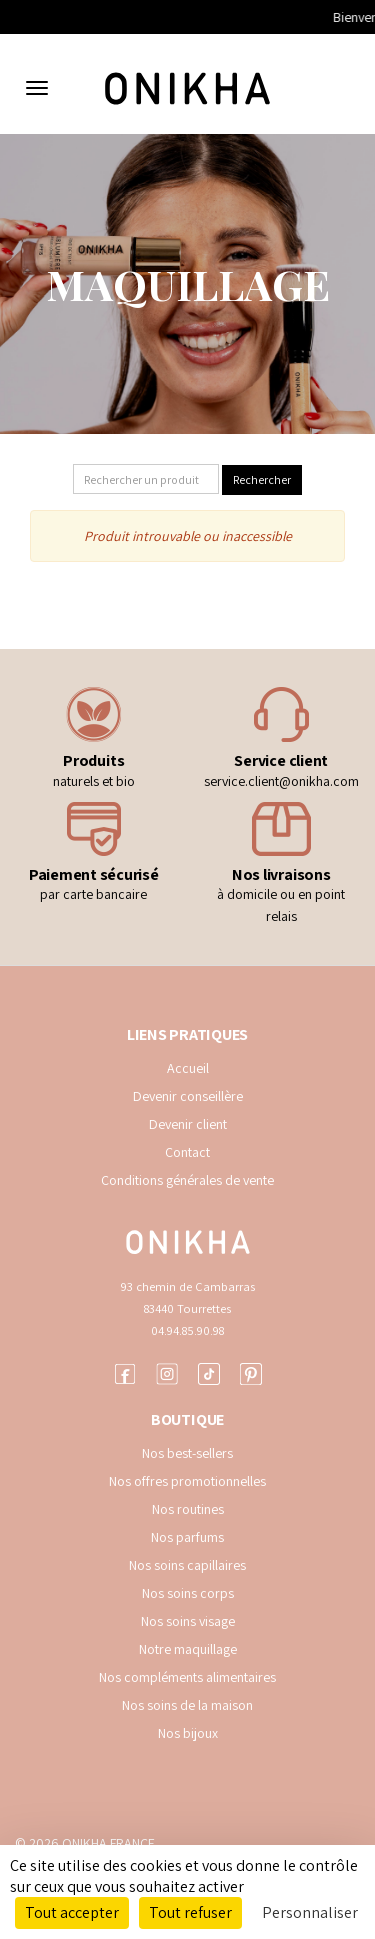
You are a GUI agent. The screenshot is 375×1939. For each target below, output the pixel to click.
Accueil (188, 1068)
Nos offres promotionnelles (187, 1481)
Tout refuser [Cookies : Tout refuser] (190, 1912)
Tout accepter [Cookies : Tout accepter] (72, 1912)
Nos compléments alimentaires (187, 1677)
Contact (187, 1152)
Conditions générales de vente (187, 1180)
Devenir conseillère (188, 1096)
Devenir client (188, 1124)
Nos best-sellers (187, 1453)
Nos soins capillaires (187, 1565)
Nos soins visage (188, 1621)
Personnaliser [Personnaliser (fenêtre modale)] (310, 1912)
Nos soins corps (188, 1593)
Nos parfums (187, 1537)
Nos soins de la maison (187, 1705)
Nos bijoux (188, 1733)
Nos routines (188, 1509)
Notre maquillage (188, 1649)
